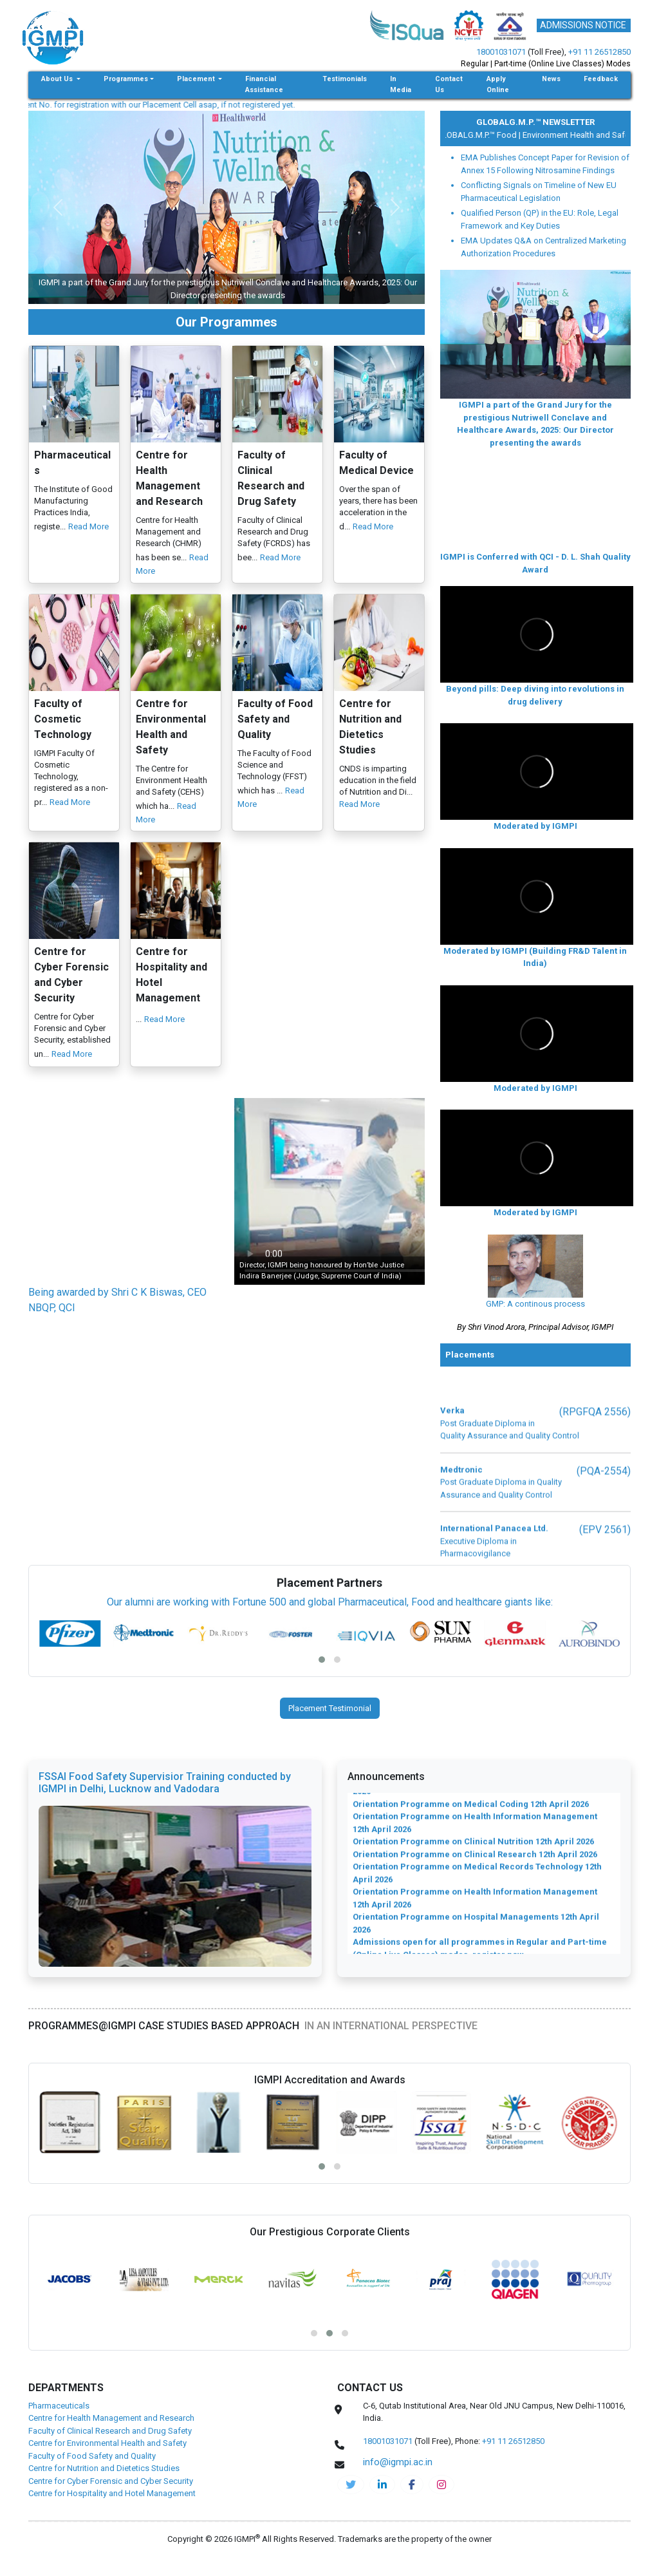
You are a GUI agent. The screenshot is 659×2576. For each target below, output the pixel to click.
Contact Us (449, 115)
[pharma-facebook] (411, 2514)
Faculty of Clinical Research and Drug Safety (110, 2461)
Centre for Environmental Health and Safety (107, 2474)
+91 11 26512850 (599, 52)
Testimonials (344, 110)
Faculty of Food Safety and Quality (92, 2486)
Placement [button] (197, 110)
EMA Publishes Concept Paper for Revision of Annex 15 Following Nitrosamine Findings (545, 195)
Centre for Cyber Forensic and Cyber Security (110, 2511)
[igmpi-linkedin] (382, 2514)
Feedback (601, 110)
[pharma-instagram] (441, 2514)
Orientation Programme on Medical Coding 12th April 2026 (471, 1962)
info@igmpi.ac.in (36, 135)
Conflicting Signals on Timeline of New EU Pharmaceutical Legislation (539, 222)
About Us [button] (58, 110)
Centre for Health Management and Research (111, 2449)
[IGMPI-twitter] (350, 2514)
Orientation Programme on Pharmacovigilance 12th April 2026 (479, 1874)
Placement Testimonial (329, 1739)
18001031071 (501, 52)
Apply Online (498, 115)
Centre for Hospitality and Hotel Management (112, 2524)
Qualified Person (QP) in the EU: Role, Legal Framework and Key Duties (539, 250)
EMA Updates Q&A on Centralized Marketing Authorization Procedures (543, 278)
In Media (400, 115)
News (551, 110)
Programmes (126, 110)
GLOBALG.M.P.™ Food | (564, 165)
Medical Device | (490, 165)
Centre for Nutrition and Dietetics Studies (104, 2499)
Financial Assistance (264, 115)
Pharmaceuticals (58, 2436)
